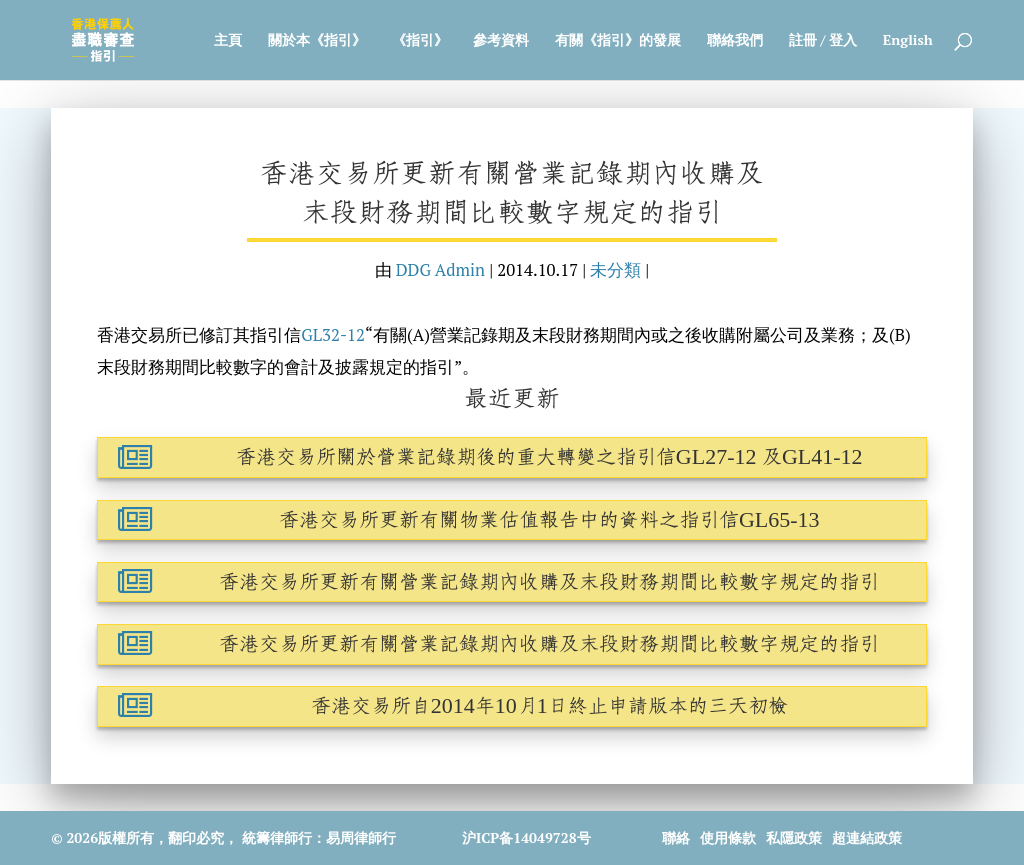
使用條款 (728, 837)
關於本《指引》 (317, 41)
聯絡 (676, 837)
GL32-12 (333, 335)
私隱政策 (794, 837)
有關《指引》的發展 (618, 41)
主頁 (228, 41)
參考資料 (501, 41)
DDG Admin (440, 270)
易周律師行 (361, 837)
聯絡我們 (735, 41)
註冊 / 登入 (823, 41)
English (908, 41)
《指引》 (420, 41)
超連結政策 (867, 837)
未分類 (615, 270)
